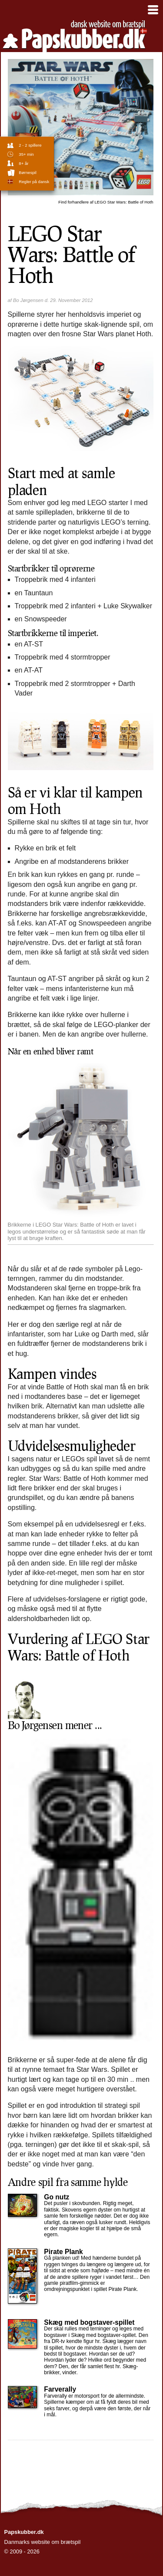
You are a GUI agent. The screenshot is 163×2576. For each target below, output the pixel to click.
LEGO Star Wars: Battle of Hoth (105, 202)
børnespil (28, 172)
